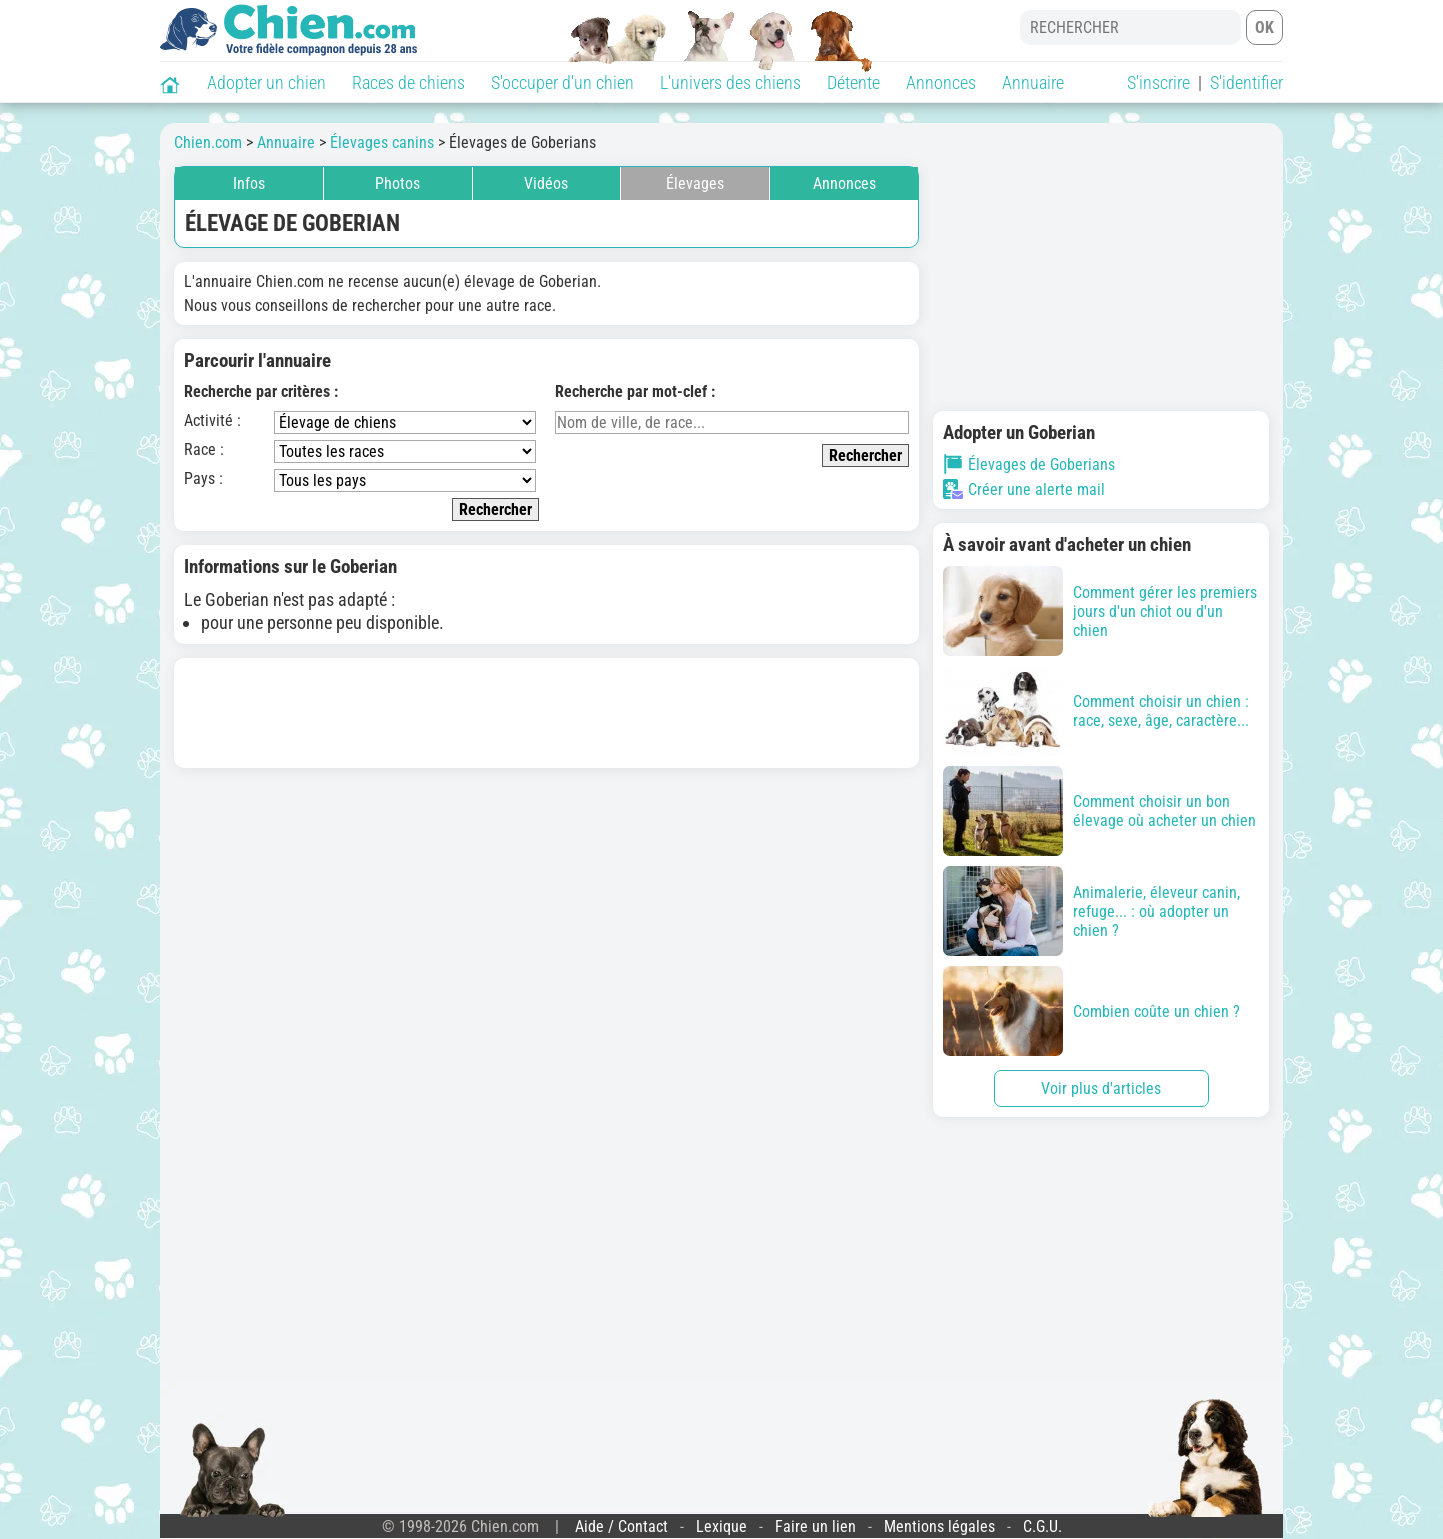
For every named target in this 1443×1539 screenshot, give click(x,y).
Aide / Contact (621, 1526)
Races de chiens (408, 82)
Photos (397, 183)
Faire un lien (815, 1526)
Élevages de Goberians (1029, 464)
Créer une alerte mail (1024, 489)
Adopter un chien (266, 82)
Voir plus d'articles (1101, 1088)
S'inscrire (1158, 82)
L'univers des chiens (730, 82)
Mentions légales (939, 1526)
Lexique (721, 1526)
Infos (249, 183)
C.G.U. (1042, 1526)
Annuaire (1033, 82)
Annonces (941, 82)
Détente (853, 82)
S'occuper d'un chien (562, 82)
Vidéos (546, 183)
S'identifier (1246, 82)
